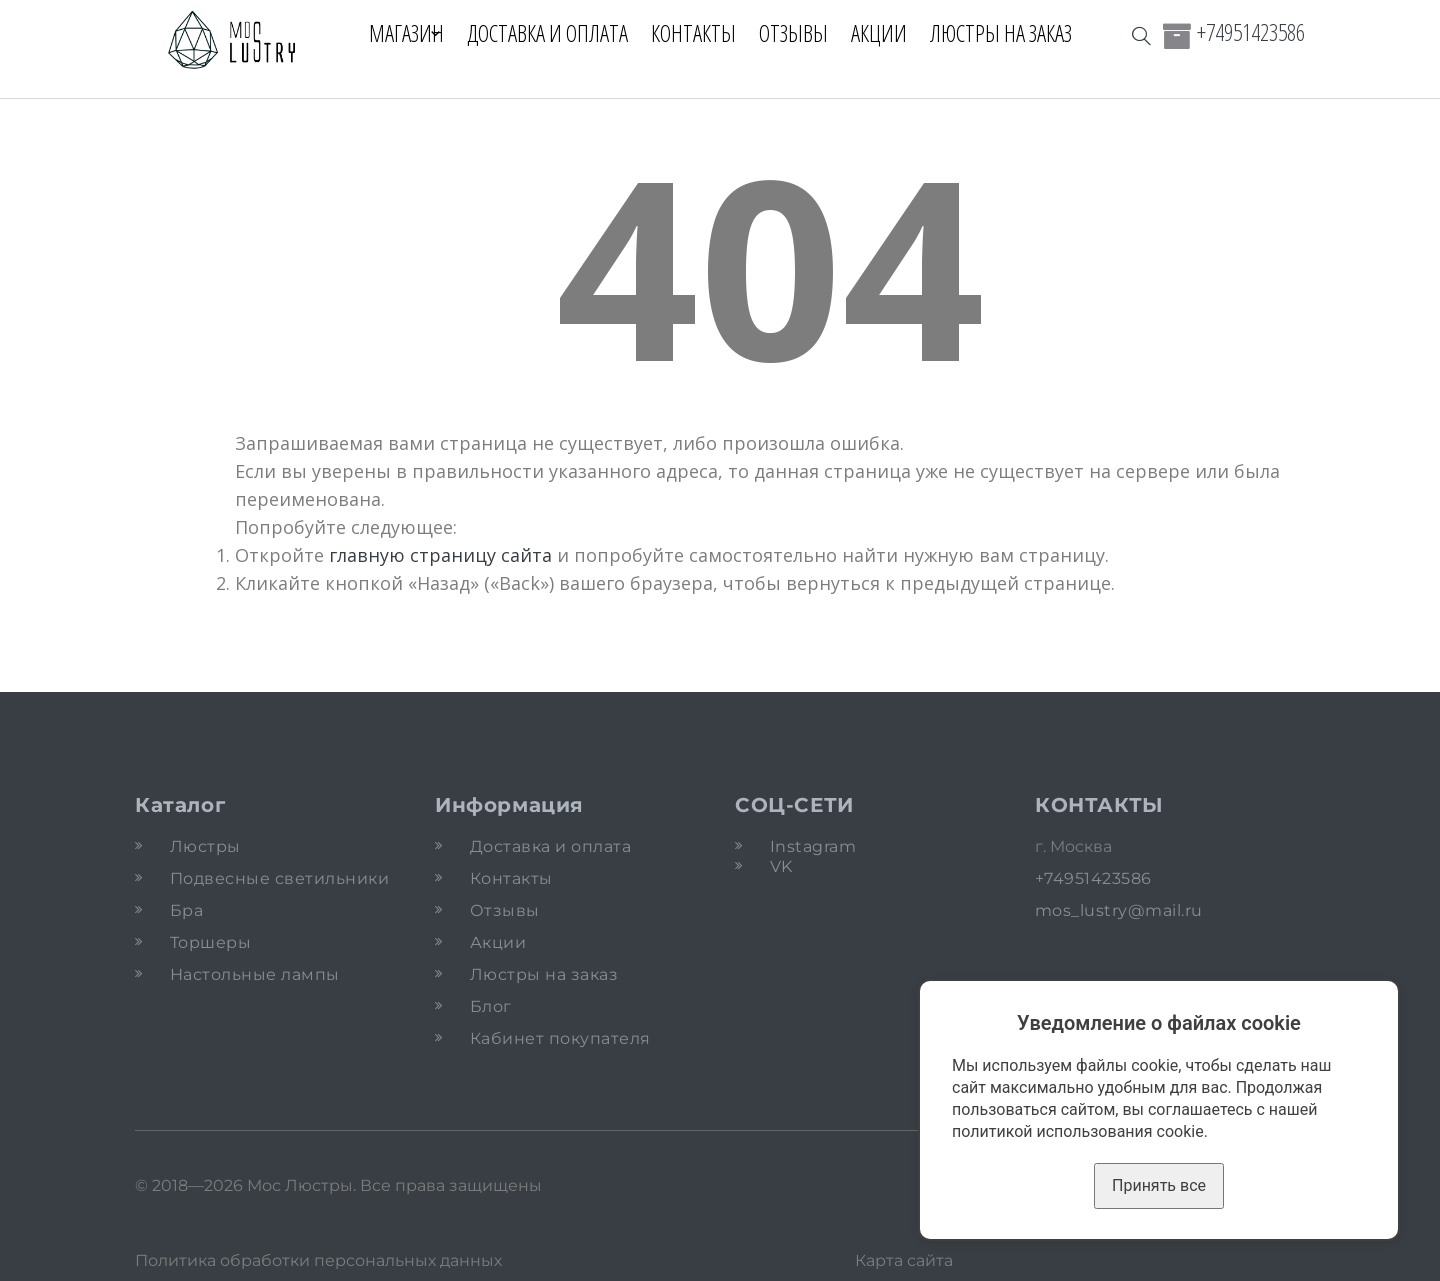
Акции (890, 33)
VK (781, 866)
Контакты (704, 33)
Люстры (205, 846)
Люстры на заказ (1012, 33)
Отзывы (804, 33)
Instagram (813, 846)
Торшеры (210, 942)
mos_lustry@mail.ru (1119, 910)
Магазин (395, 33)
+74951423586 (1251, 32)
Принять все (1159, 1185)
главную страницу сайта (440, 555)
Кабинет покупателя (560, 1038)
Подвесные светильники (279, 878)
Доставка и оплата (558, 33)
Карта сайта (904, 1260)
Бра (186, 910)
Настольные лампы (255, 974)
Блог (491, 1006)
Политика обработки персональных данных (318, 1260)
